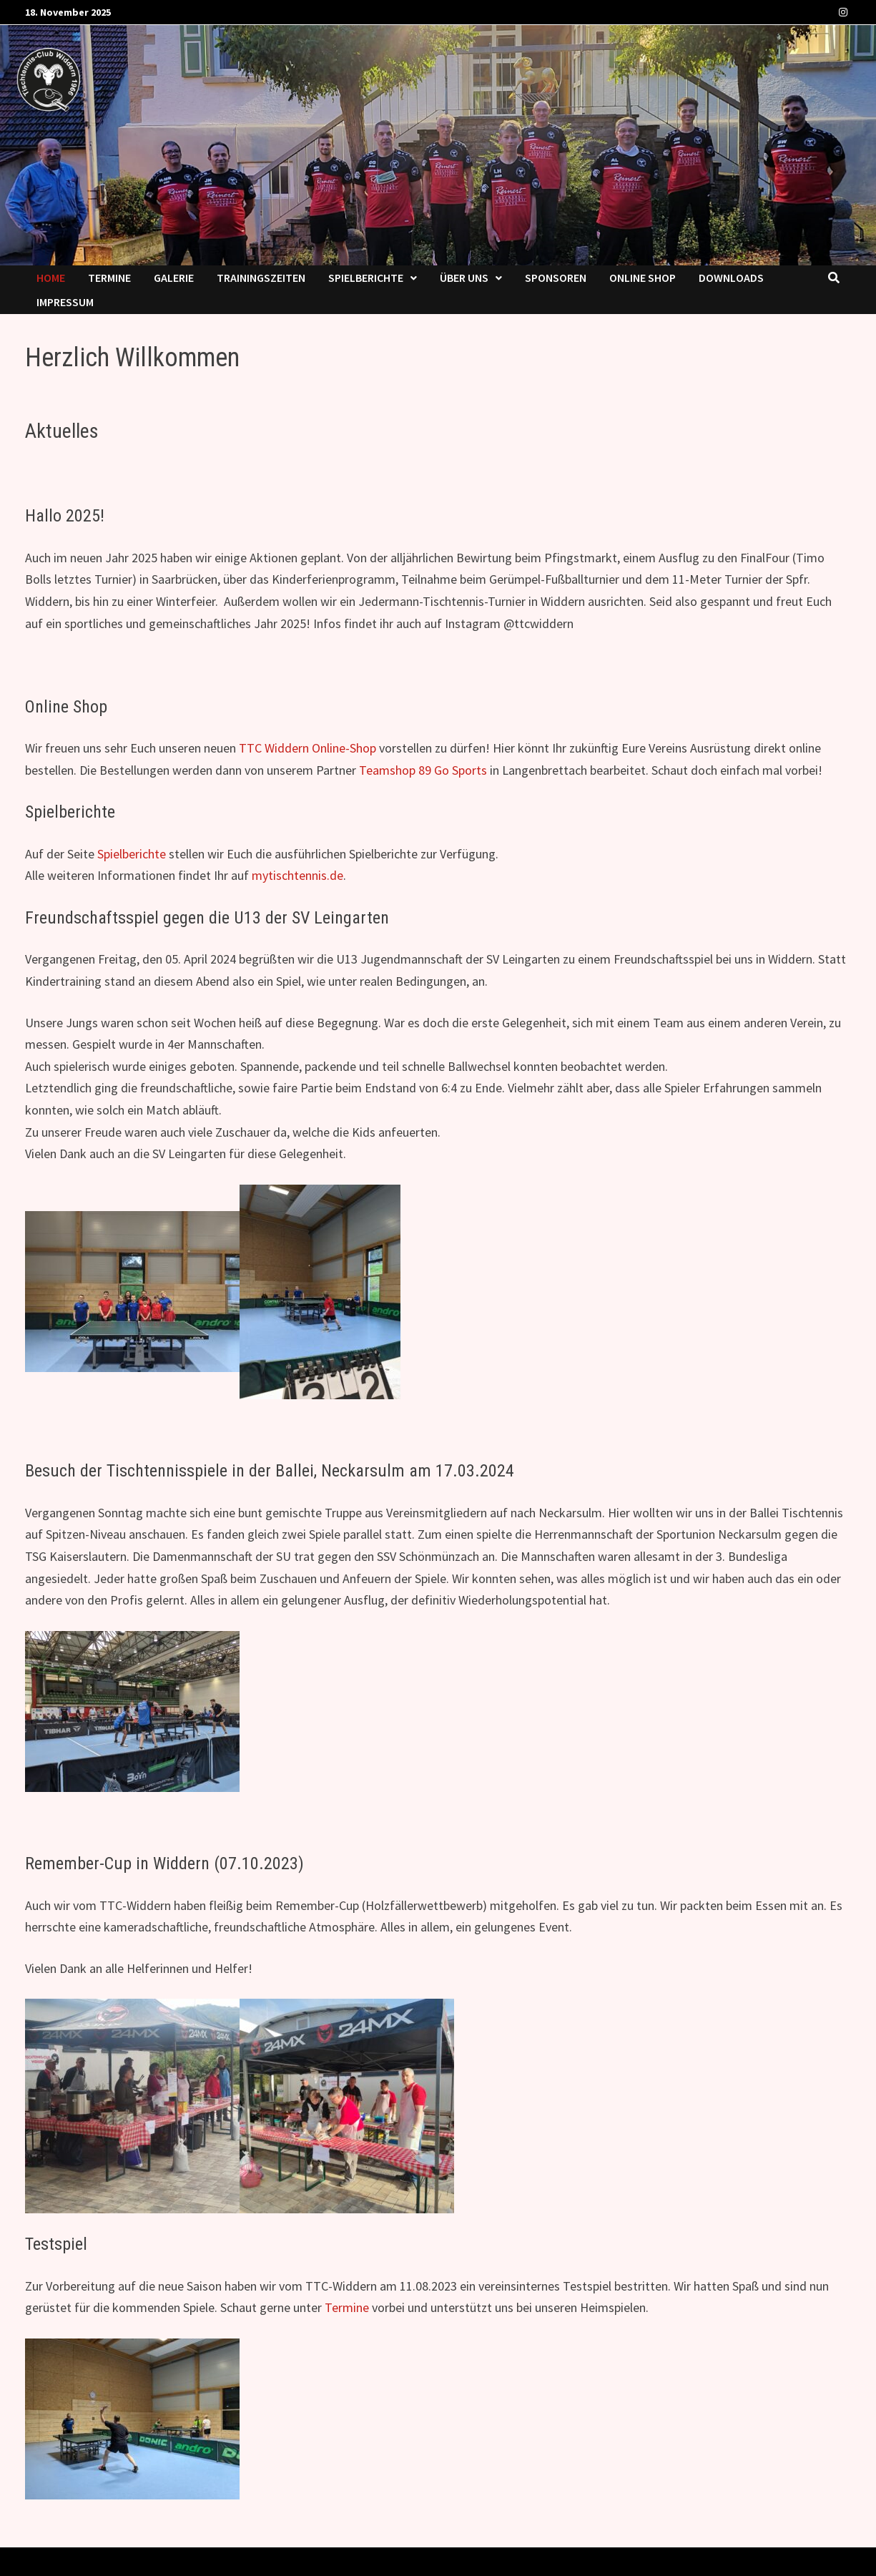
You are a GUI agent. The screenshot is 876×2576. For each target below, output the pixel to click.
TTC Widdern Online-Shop (307, 748)
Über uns (464, 277)
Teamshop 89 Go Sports (423, 770)
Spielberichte (365, 277)
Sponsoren (555, 277)
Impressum (65, 302)
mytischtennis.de (297, 875)
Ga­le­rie (174, 277)
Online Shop (642, 277)
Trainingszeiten (261, 277)
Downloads (731, 277)
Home (50, 277)
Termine (109, 277)
